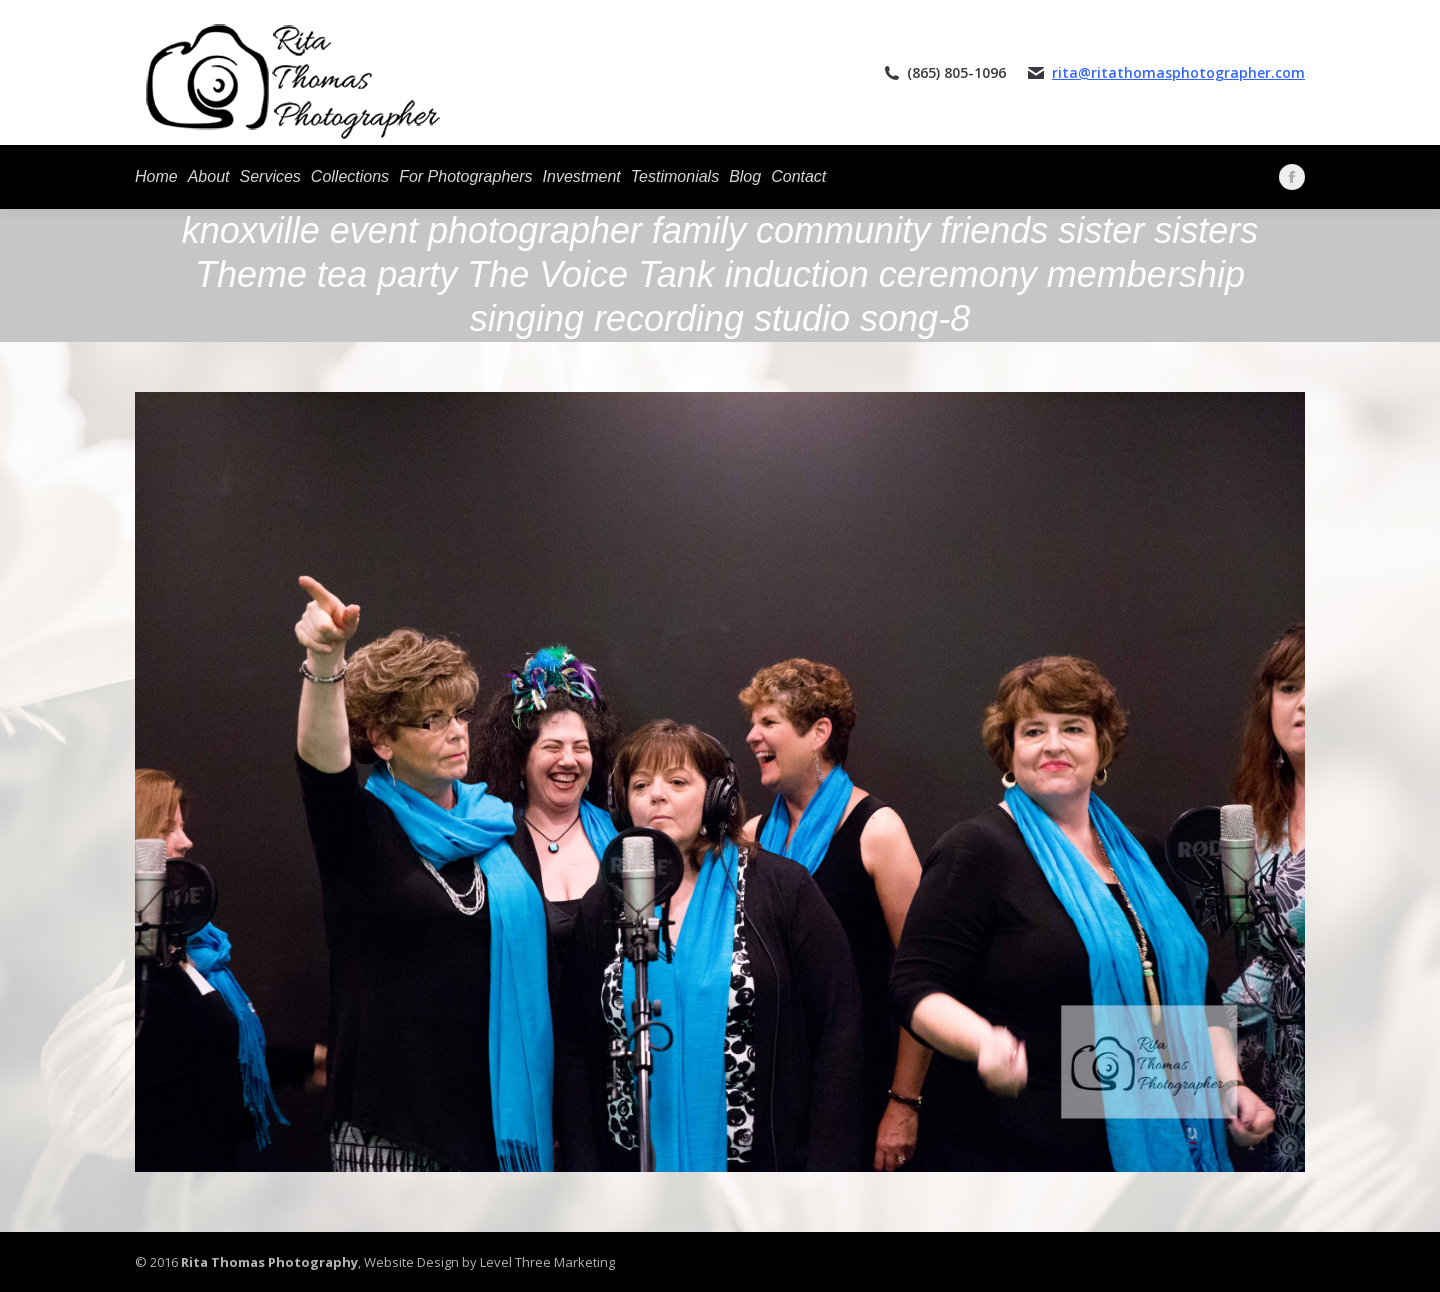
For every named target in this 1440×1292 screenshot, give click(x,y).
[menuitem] (156, 177)
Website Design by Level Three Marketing (488, 1262)
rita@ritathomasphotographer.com (1178, 72)
